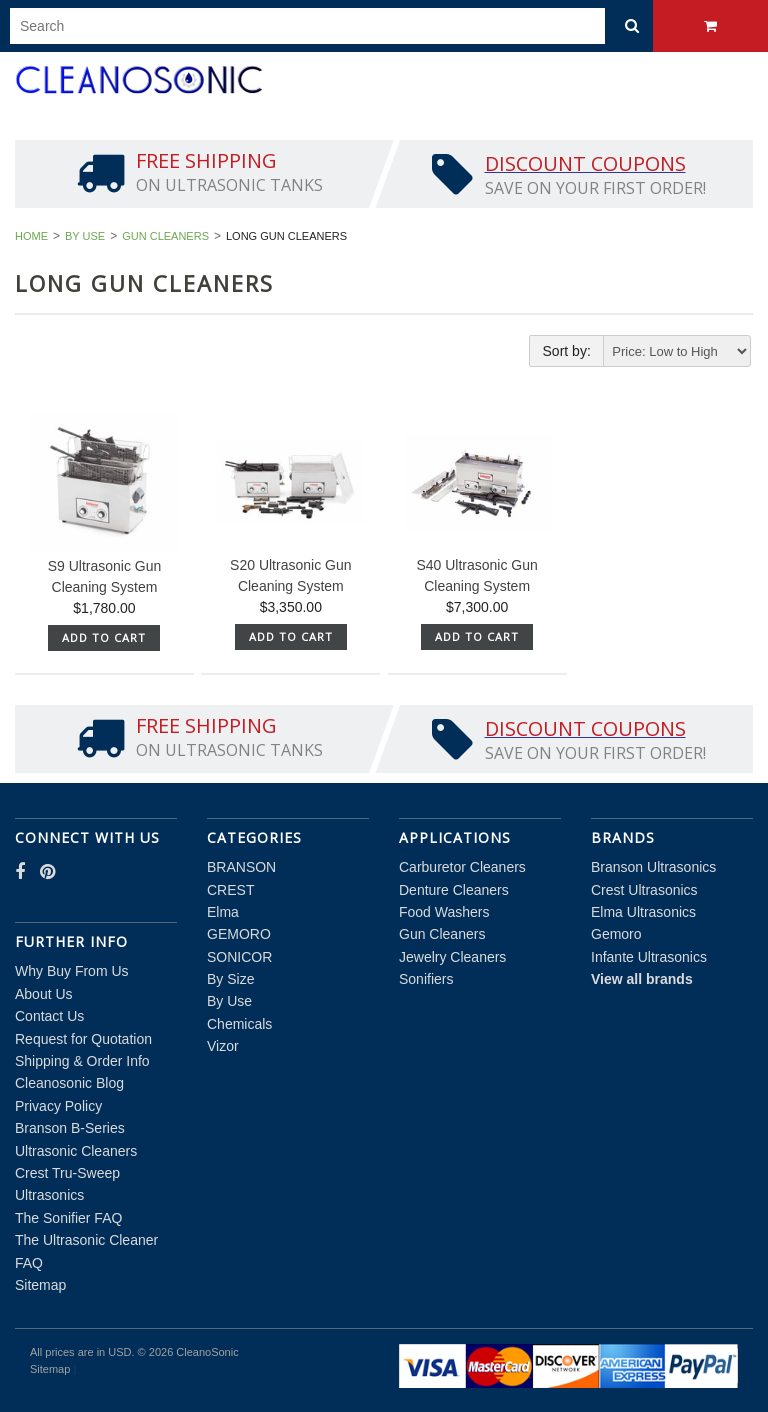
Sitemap (40, 1285)
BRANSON (241, 867)
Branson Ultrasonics (653, 867)
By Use (85, 236)
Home (31, 236)
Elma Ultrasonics (643, 912)
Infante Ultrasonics (649, 957)
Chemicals (239, 1024)
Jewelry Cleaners (452, 957)
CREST (230, 890)
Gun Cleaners (165, 236)
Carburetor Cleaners (462, 867)
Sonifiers (426, 979)
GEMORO (239, 934)
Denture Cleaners (454, 890)
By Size (230, 979)
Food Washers (444, 912)
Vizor (223, 1046)
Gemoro (616, 934)
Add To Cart (104, 637)
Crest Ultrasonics (644, 890)
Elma (223, 912)
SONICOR (239, 957)
